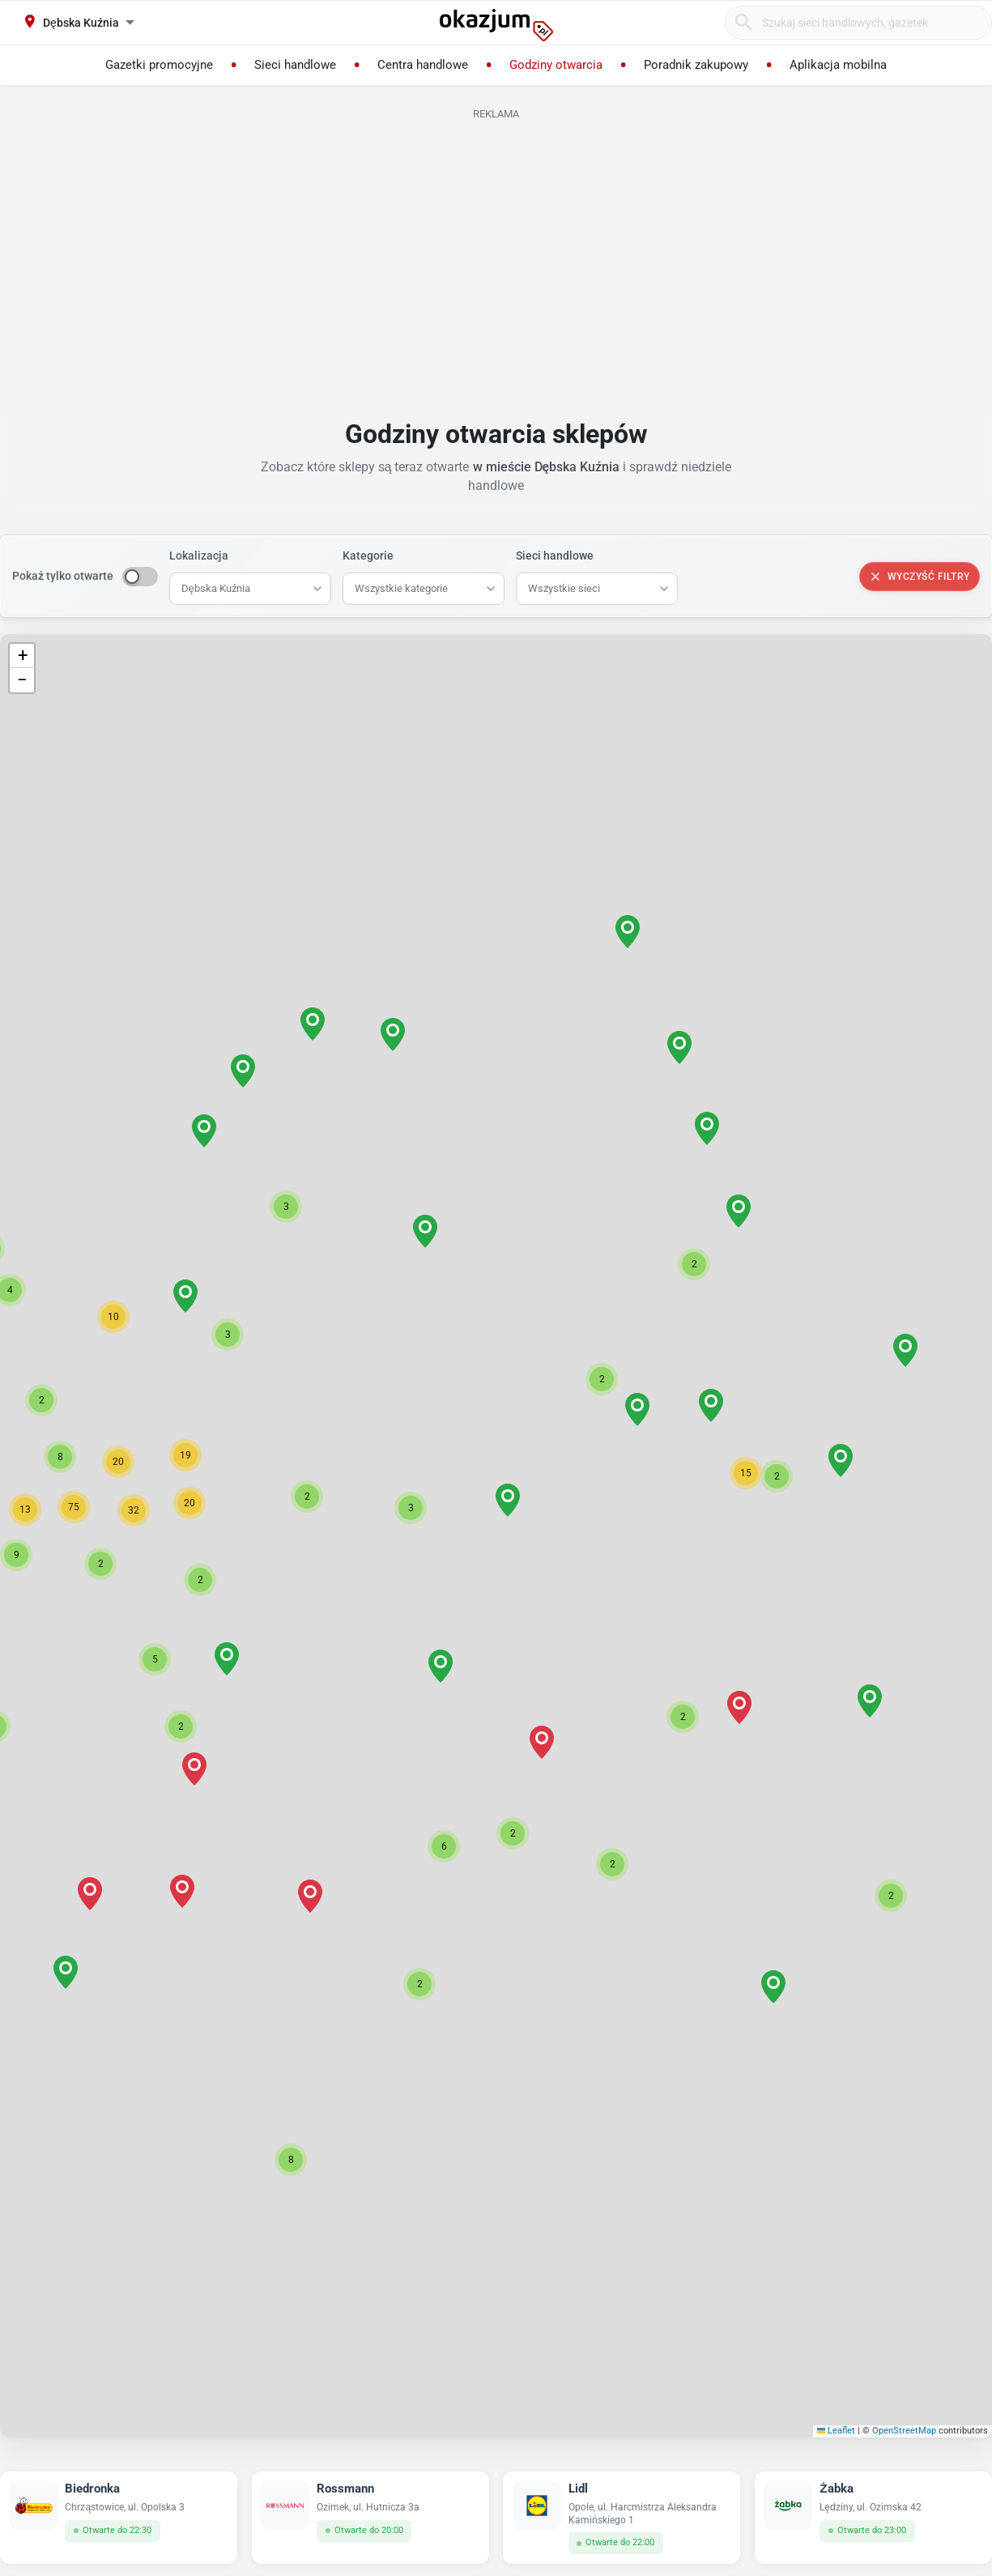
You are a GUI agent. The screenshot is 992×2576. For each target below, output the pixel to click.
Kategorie (368, 555)
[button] (508, 1500)
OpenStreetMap (904, 2430)
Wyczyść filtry (919, 576)
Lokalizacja (198, 555)
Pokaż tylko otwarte (62, 575)
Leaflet (836, 2430)
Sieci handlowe (555, 555)
